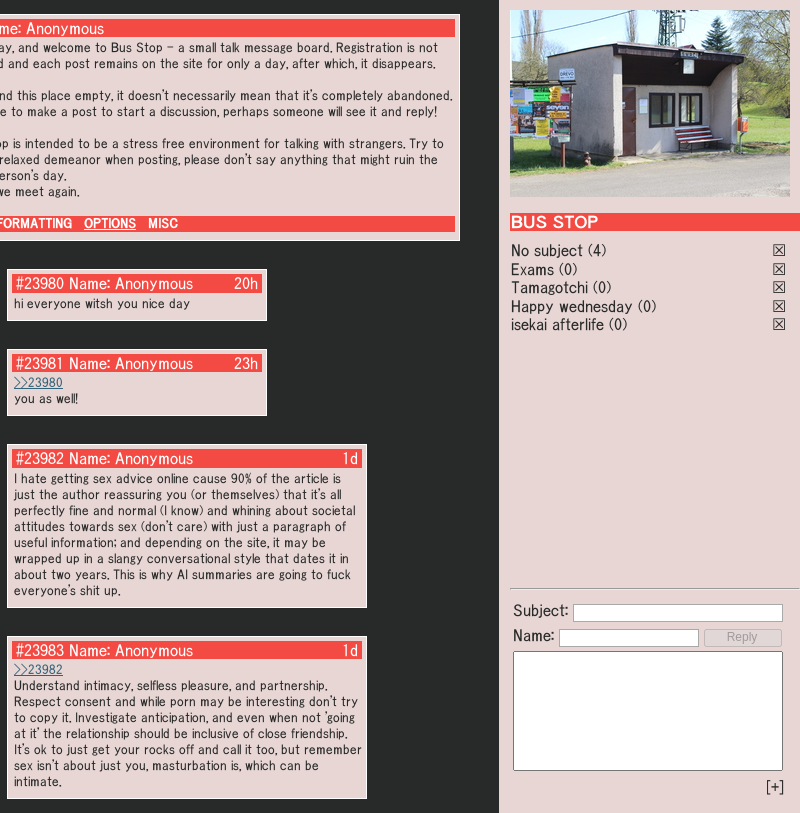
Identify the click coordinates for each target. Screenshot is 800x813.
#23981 (40, 363)
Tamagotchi (549, 287)
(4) (597, 250)
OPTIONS (110, 223)
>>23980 (38, 382)
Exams (532, 269)
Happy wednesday (572, 306)
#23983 (40, 650)
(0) (568, 269)
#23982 (40, 458)
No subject (549, 250)
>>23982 (38, 669)
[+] (775, 787)
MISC (163, 223)
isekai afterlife (557, 324)
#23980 (40, 283)
